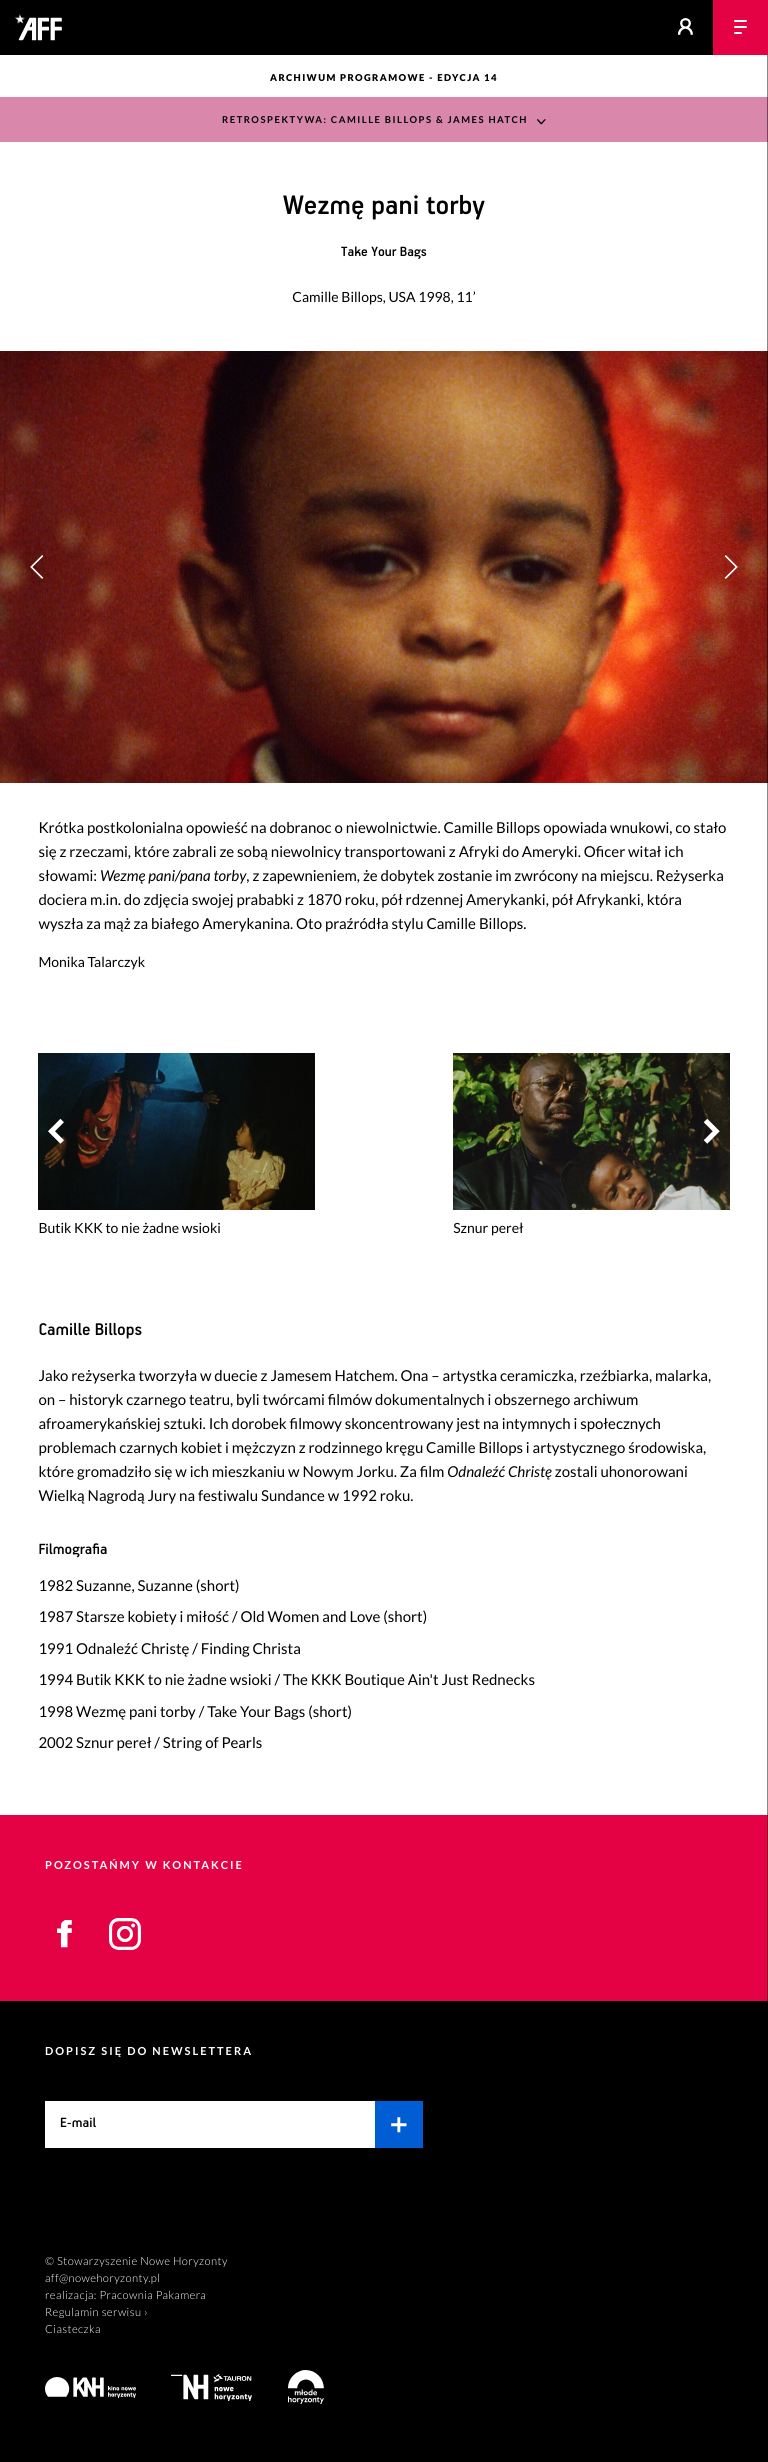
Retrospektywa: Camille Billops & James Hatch (375, 120)
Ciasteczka (73, 2329)
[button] (730, 567)
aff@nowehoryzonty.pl (102, 2278)
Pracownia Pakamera (152, 2295)
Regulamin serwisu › (96, 2312)
